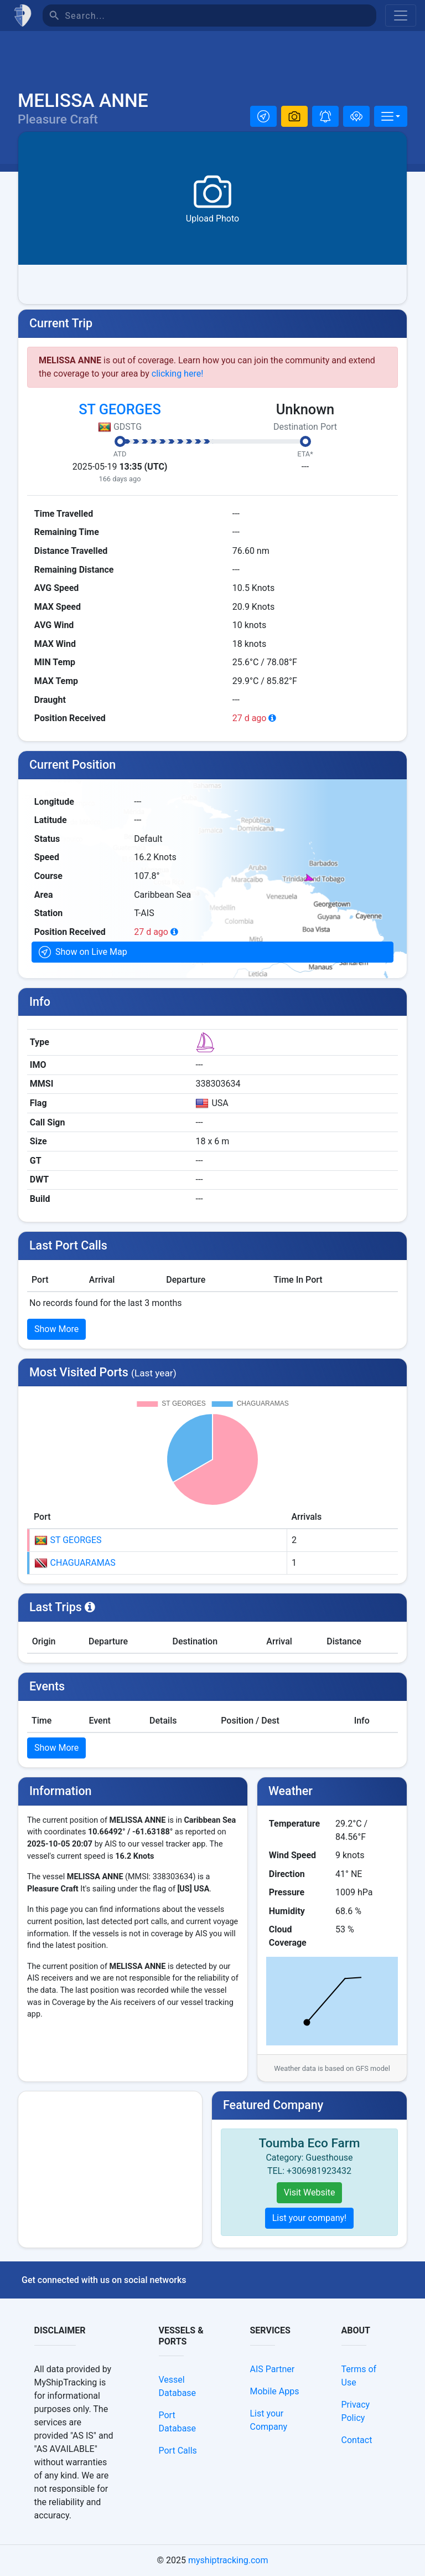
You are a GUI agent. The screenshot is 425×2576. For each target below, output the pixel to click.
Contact (356, 2440)
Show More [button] (56, 1329)
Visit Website (309, 2192)
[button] (263, 116)
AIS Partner (272, 2369)
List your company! (309, 2218)
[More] (390, 116)
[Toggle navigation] (400, 15)
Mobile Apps (274, 2391)
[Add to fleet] (356, 116)
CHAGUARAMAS (75, 1563)
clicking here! (178, 373)
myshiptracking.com (228, 2560)
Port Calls (178, 2450)
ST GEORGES (120, 409)
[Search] (220, 15)
